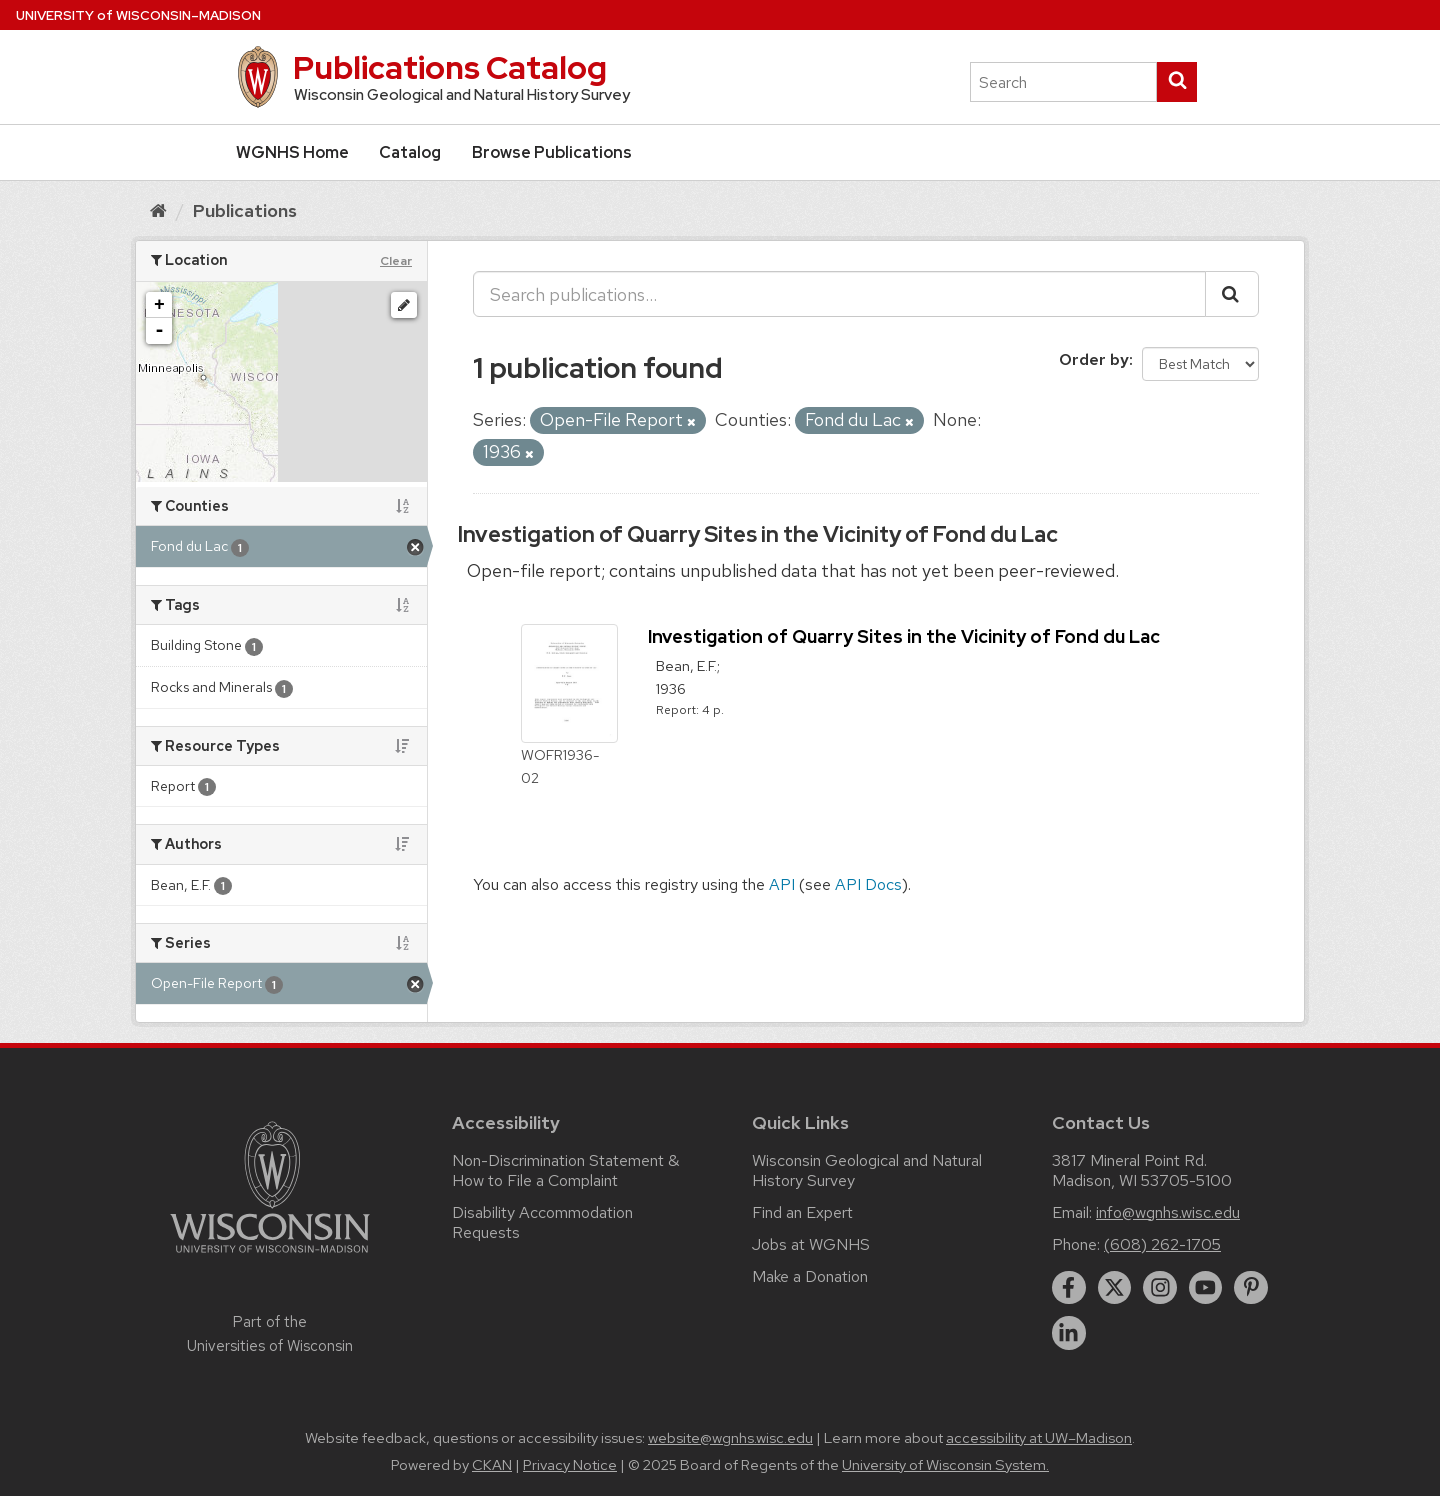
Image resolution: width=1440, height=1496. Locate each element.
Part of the (270, 1334)
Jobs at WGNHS (811, 1244)
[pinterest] (1251, 1288)
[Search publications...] (839, 294)
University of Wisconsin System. (945, 1465)
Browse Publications (552, 152)
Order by (1094, 359)
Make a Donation (810, 1276)
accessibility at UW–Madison (1039, 1438)
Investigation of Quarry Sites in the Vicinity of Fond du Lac (758, 534)
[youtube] (1206, 1288)
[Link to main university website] (270, 1256)
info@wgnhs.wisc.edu (1168, 1212)
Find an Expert (802, 1212)
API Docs (868, 884)
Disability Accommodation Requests (542, 1222)
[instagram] (1160, 1288)
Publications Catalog (450, 67)
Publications (245, 210)
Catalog (410, 152)
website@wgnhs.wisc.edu (730, 1438)
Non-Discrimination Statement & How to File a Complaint (565, 1170)
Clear (396, 261)
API (782, 884)
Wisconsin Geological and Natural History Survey (867, 1170)
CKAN (492, 1465)
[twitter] (1115, 1288)
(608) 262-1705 (1162, 1244)
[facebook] (1069, 1288)
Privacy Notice (570, 1465)
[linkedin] (1069, 1333)
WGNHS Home (292, 152)
